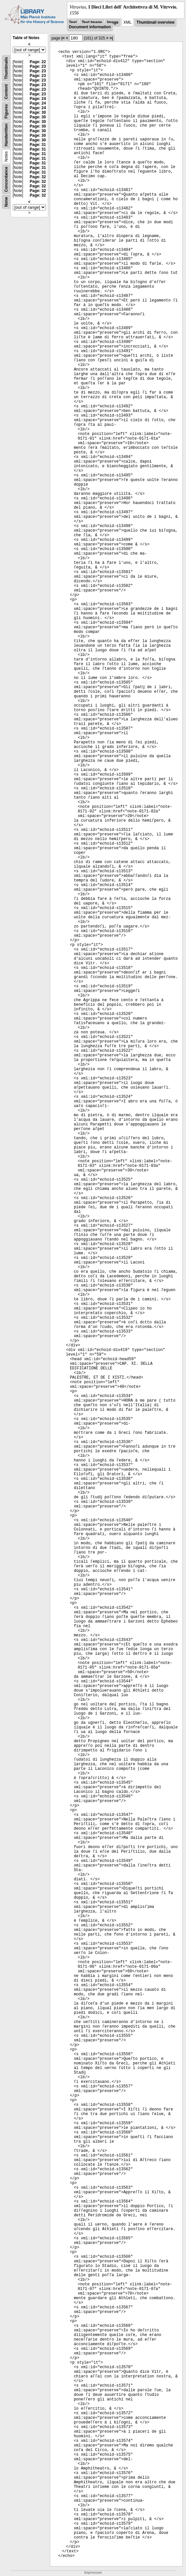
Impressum (93, 2572)
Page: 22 (38, 62)
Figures (6, 111)
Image (112, 22)
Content (6, 91)
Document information (90, 27)
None (6, 202)
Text (73, 22)
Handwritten (6, 135)
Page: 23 (38, 66)
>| (111, 38)
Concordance (6, 179)
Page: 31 (38, 144)
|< (63, 38)
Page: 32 (38, 177)
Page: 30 (38, 112)
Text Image (92, 22)
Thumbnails (6, 68)
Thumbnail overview (155, 22)
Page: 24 (38, 98)
